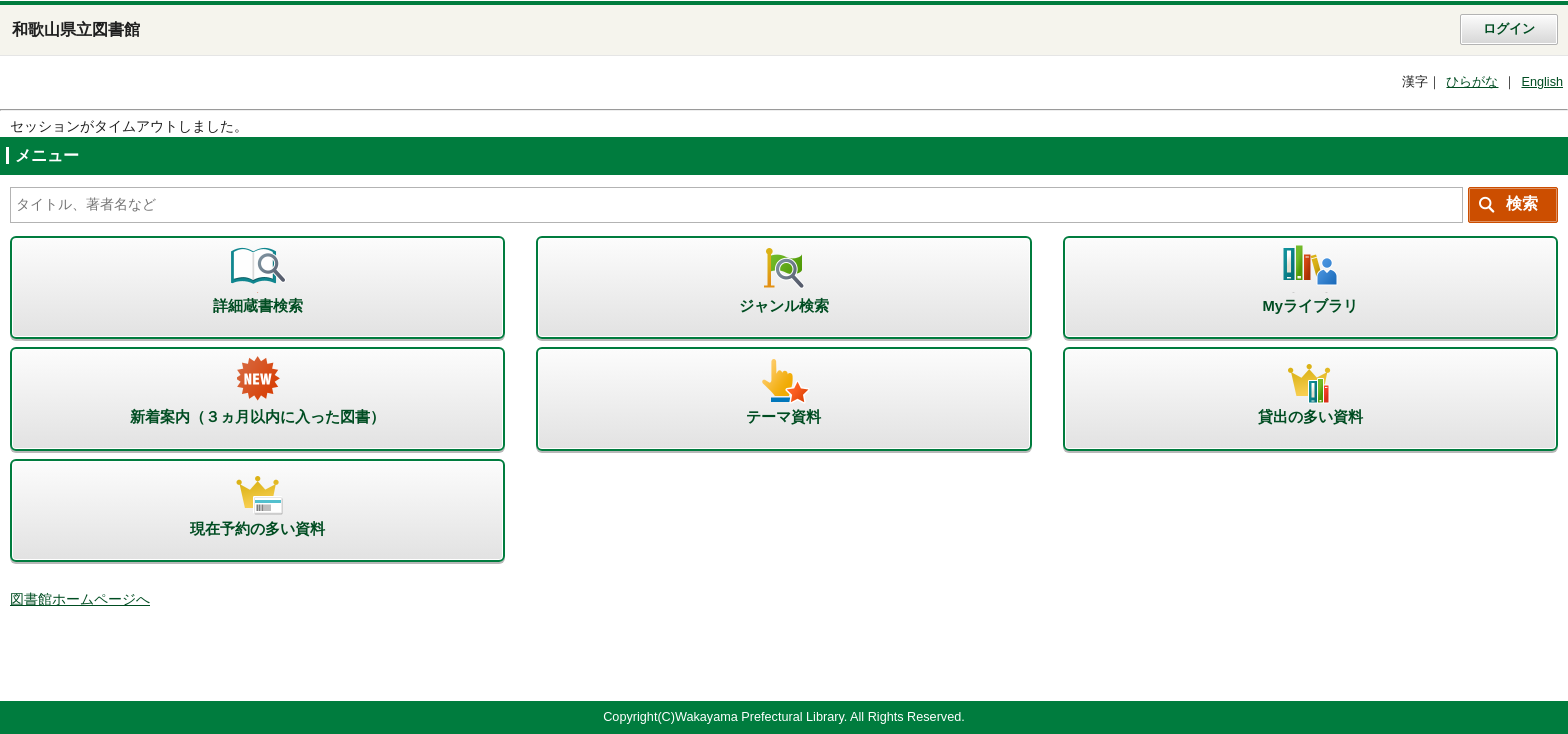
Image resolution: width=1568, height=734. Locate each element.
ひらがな (1472, 82)
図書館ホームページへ (80, 599)
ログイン (1509, 29)
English (1542, 82)
